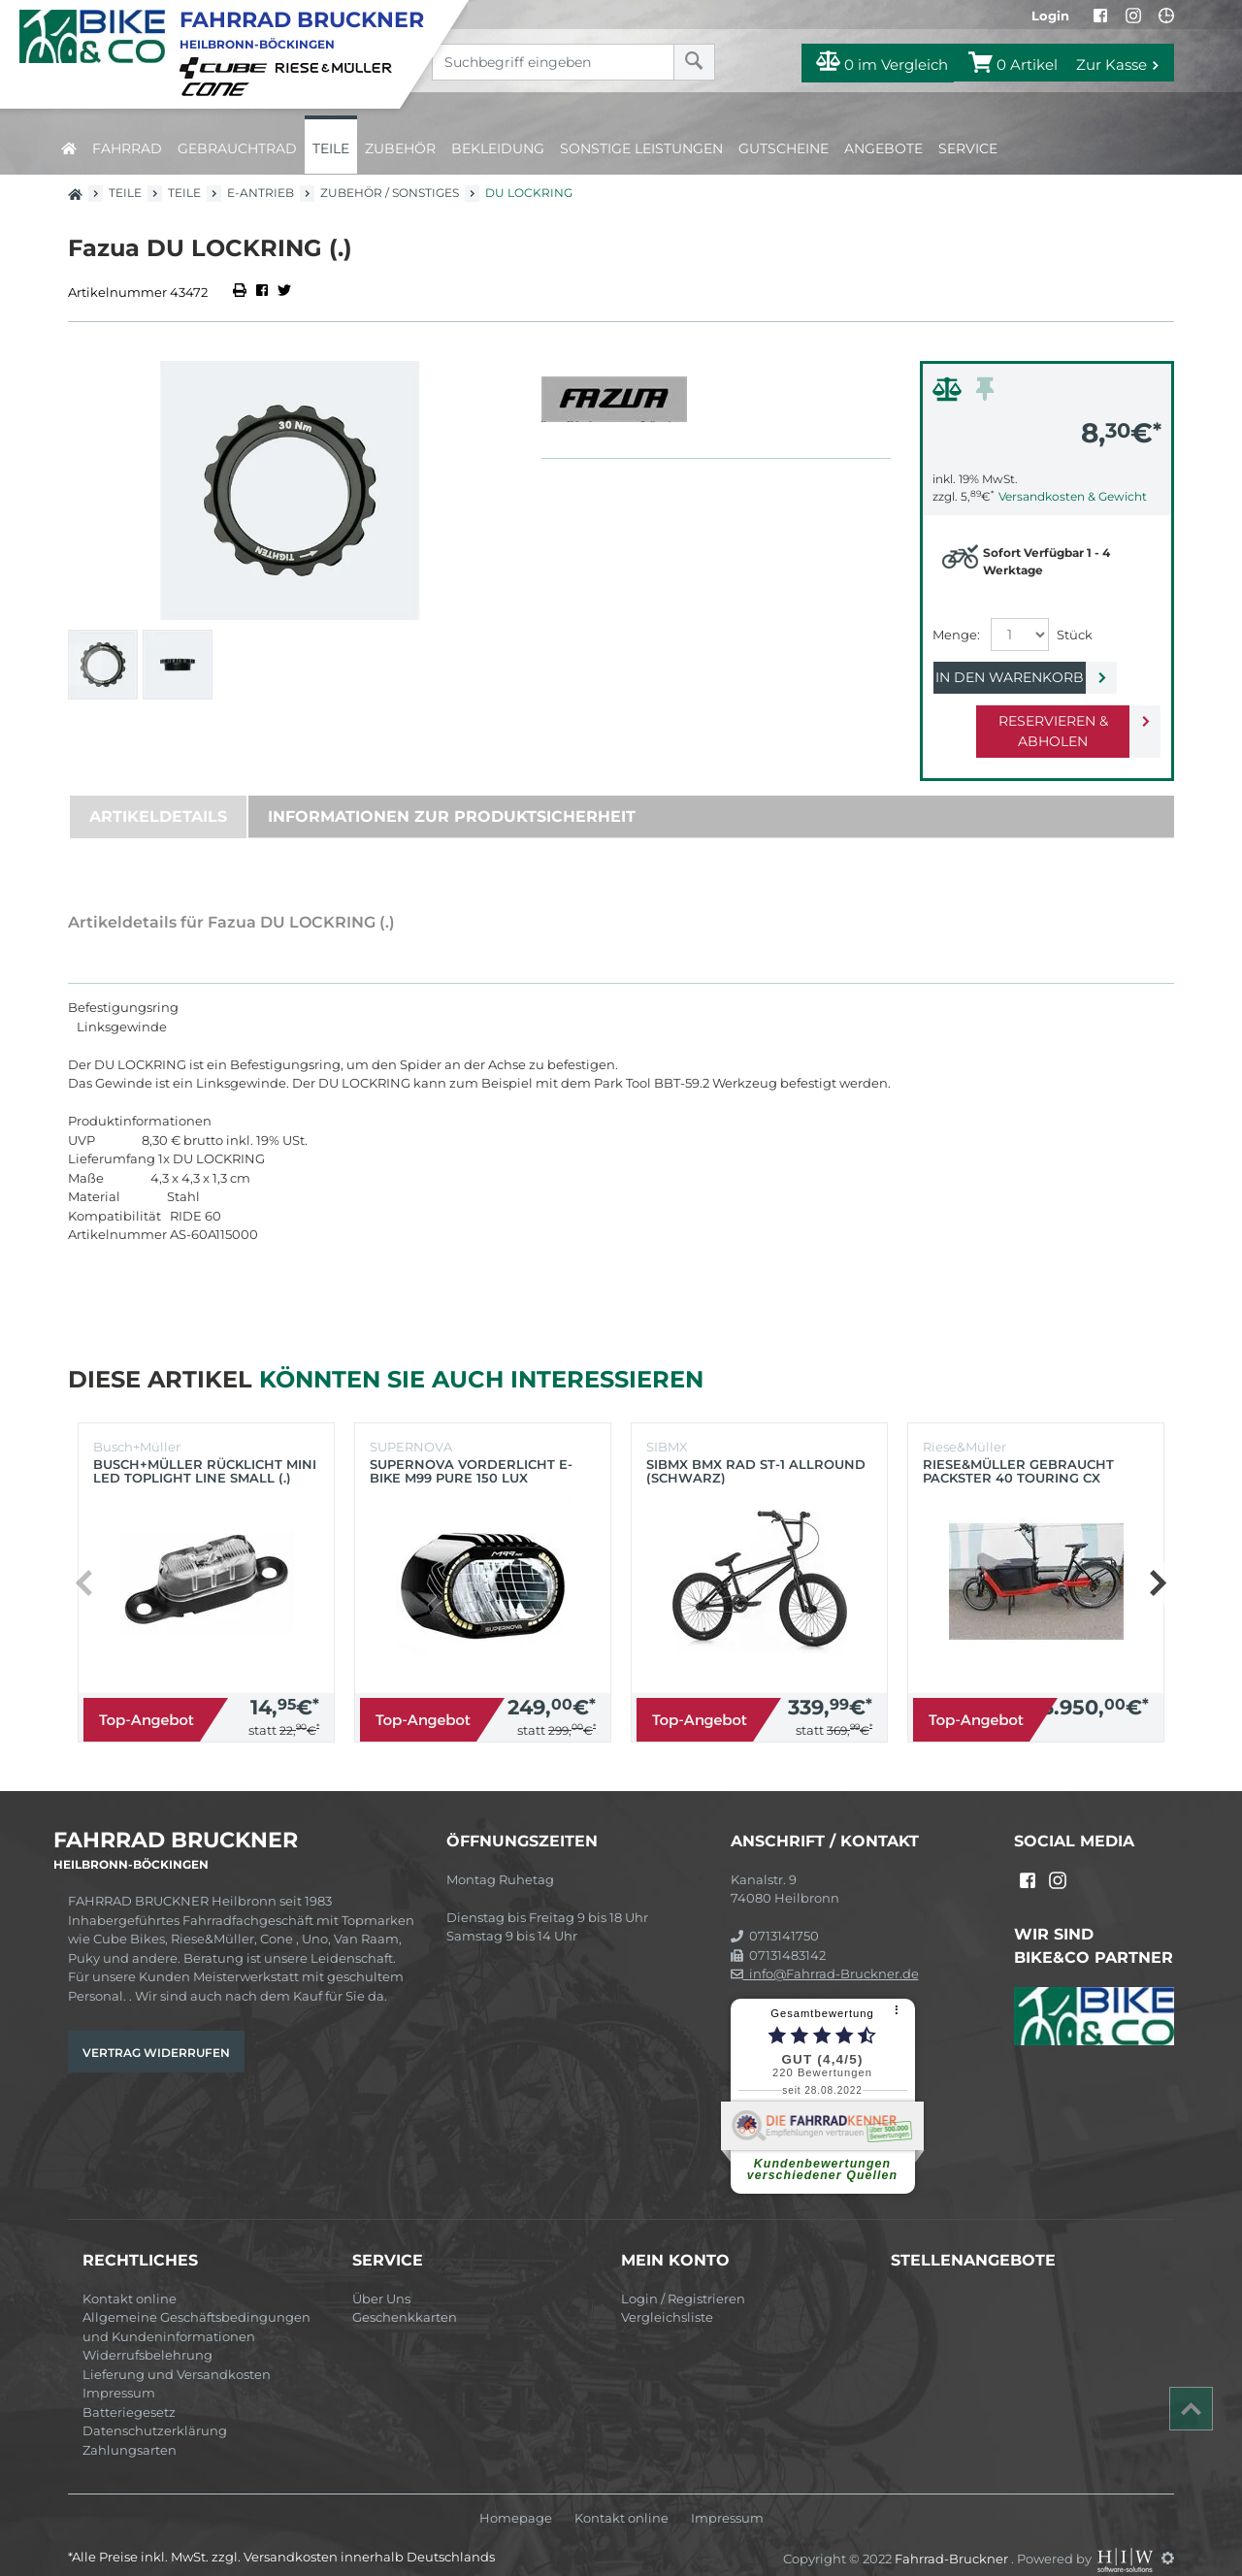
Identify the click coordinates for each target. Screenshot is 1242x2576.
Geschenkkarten (404, 2296)
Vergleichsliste (667, 2296)
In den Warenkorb (1031, 677)
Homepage (515, 2498)
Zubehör (400, 148)
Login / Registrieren (683, 2278)
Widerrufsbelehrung (147, 2334)
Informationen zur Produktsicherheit (452, 796)
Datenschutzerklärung (154, 2410)
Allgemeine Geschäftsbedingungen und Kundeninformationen (196, 2306)
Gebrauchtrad (237, 148)
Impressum (118, 2372)
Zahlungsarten (129, 2429)
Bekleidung (497, 148)
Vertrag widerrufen (156, 2032)
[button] (1157, 1562)
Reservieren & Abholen (1031, 721)
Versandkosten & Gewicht (1072, 496)
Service (967, 148)
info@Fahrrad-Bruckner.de (825, 1953)
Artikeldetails (158, 796)
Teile (330, 148)
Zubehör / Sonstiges (389, 192)
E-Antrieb (260, 192)
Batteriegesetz (129, 2391)
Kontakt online (129, 2278)
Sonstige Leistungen (641, 148)
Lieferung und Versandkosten (176, 2354)
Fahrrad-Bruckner (953, 2537)
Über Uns (381, 2278)
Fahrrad (127, 148)
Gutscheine (783, 148)
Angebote (883, 148)
